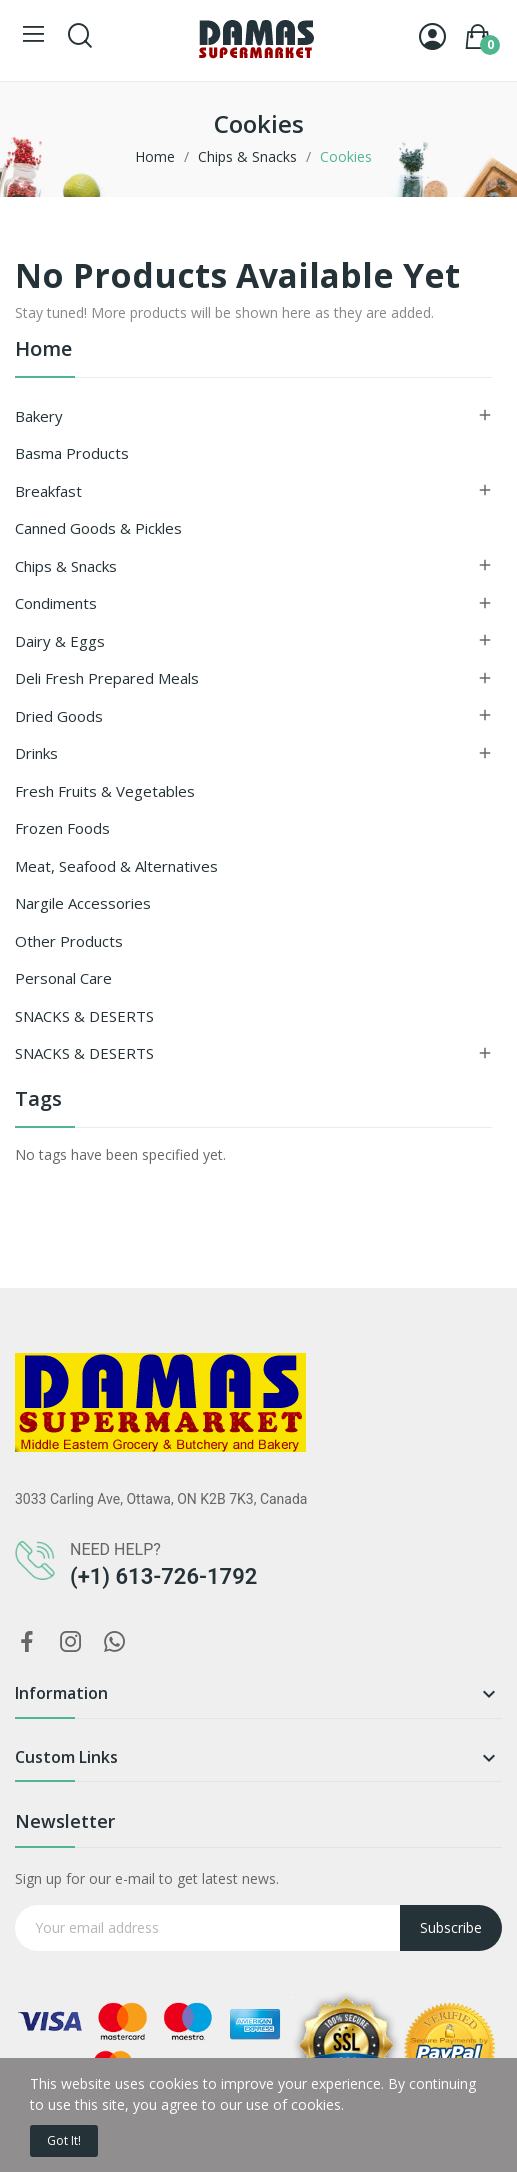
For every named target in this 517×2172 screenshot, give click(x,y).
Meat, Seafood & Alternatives (116, 866)
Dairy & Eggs (60, 641)
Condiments (56, 603)
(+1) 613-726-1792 (163, 1576)
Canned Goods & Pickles (98, 528)
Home (43, 350)
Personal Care (63, 978)
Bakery (39, 416)
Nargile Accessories (83, 903)
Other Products (69, 941)
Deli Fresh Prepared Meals (107, 678)
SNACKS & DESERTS (84, 1016)
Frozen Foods (62, 828)
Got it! (64, 2140)
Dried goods (59, 716)
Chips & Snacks (66, 566)
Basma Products (72, 453)
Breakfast (48, 491)
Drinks (36, 753)
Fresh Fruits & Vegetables (105, 791)
